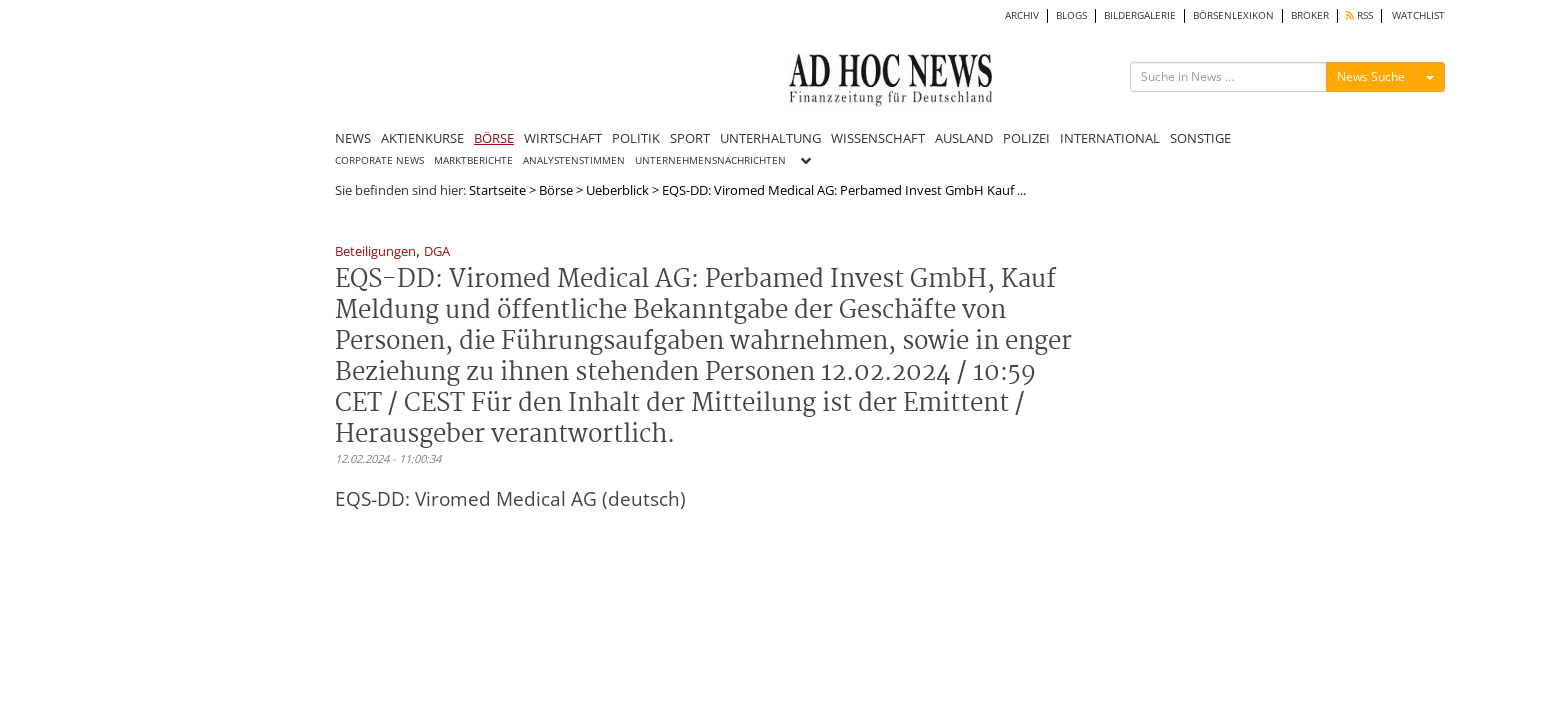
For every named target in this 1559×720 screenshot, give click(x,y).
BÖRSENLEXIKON (1233, 15)
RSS (1359, 15)
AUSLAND (964, 138)
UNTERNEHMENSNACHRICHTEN (710, 160)
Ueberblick (617, 190)
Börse (556, 190)
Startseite (497, 190)
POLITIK (636, 138)
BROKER (1310, 15)
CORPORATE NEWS (379, 160)
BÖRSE (494, 138)
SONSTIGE (1200, 138)
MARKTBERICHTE (473, 160)
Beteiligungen (375, 252)
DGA (437, 252)
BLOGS (1071, 15)
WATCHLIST (1418, 15)
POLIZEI (1026, 138)
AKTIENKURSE (422, 138)
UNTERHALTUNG (770, 138)
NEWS (353, 138)
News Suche (1371, 76)
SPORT (690, 138)
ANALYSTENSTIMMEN (574, 160)
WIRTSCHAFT (563, 138)
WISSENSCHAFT (878, 138)
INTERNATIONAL (1110, 138)
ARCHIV (1022, 15)
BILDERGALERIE (1140, 15)
